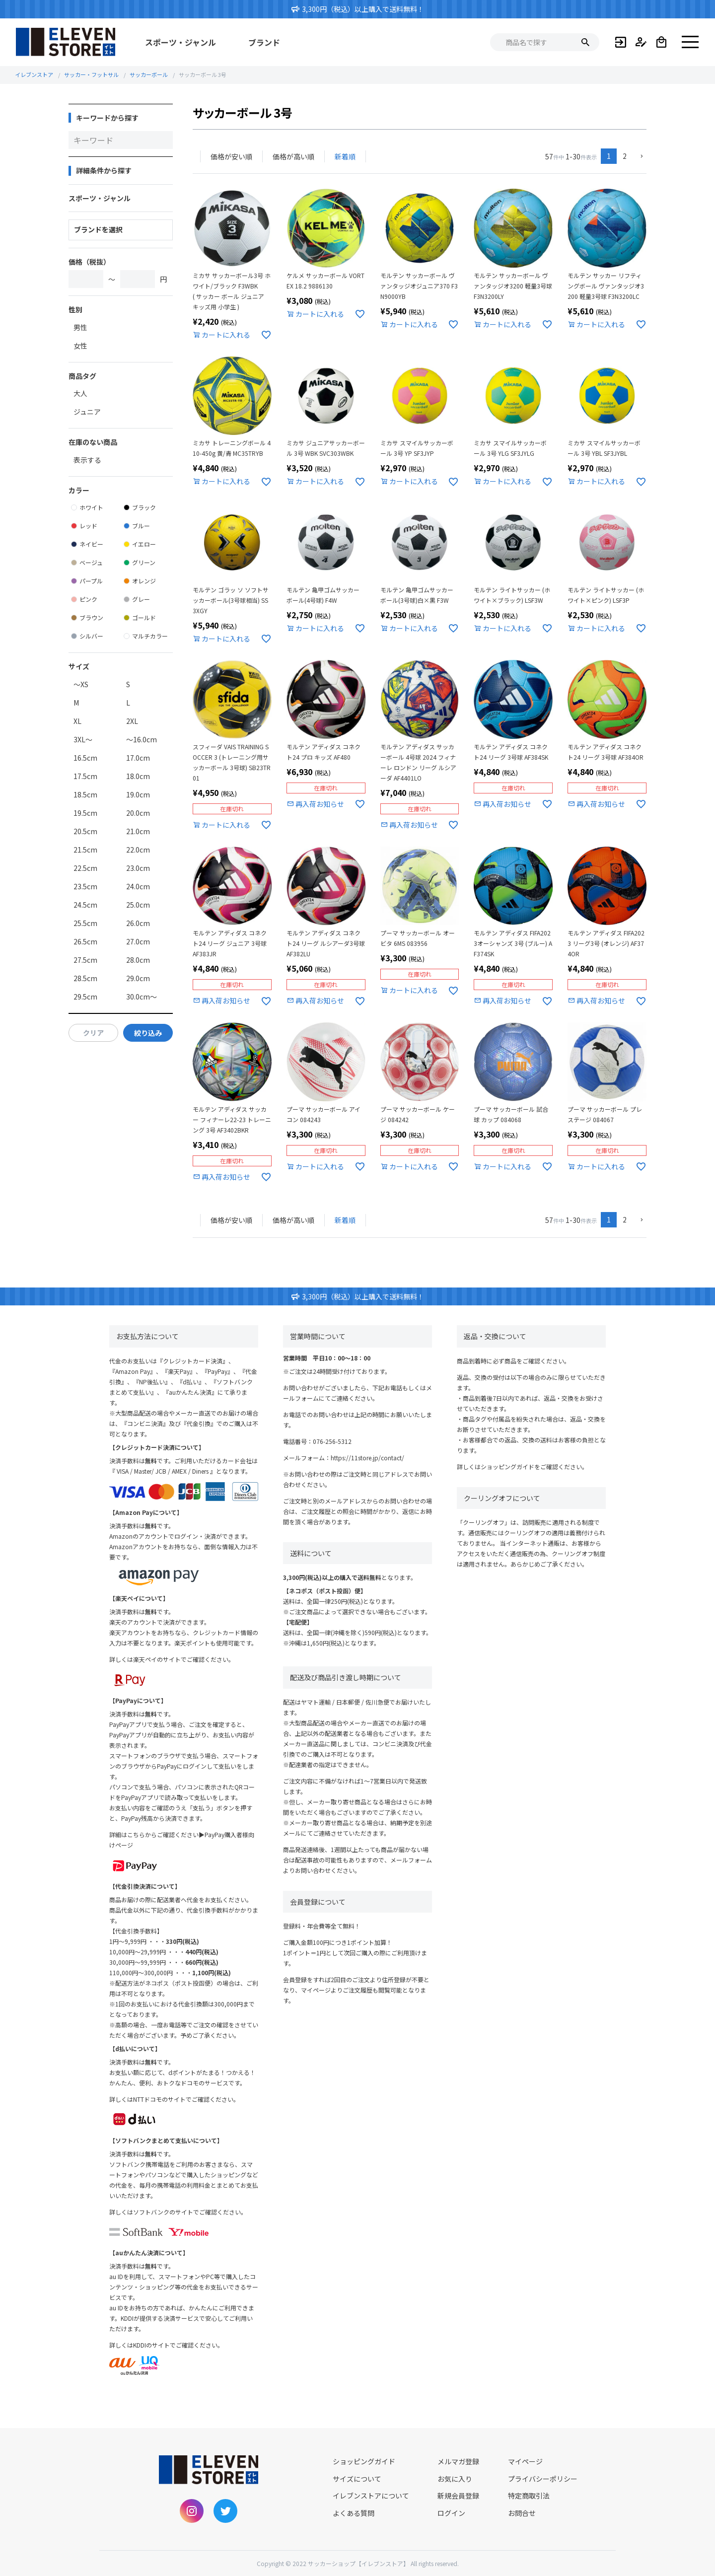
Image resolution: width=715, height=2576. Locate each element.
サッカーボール (149, 74)
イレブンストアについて (371, 2496)
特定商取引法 (529, 2496)
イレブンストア (34, 74)
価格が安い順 (231, 156)
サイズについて (357, 2479)
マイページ (525, 2461)
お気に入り (454, 2479)
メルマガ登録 (458, 2461)
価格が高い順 (293, 156)
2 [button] (625, 156)
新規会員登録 (458, 2496)
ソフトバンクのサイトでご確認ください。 (190, 2212)
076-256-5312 (332, 1441)
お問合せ (522, 2513)
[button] (639, 156)
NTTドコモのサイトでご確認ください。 (186, 2099)
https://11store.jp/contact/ (367, 1457)
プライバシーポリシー (542, 2479)
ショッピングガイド (507, 1466)
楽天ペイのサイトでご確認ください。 (183, 1659)
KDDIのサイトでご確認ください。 (178, 2345)
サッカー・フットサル (91, 74)
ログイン (451, 2513)
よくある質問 (353, 2513)
